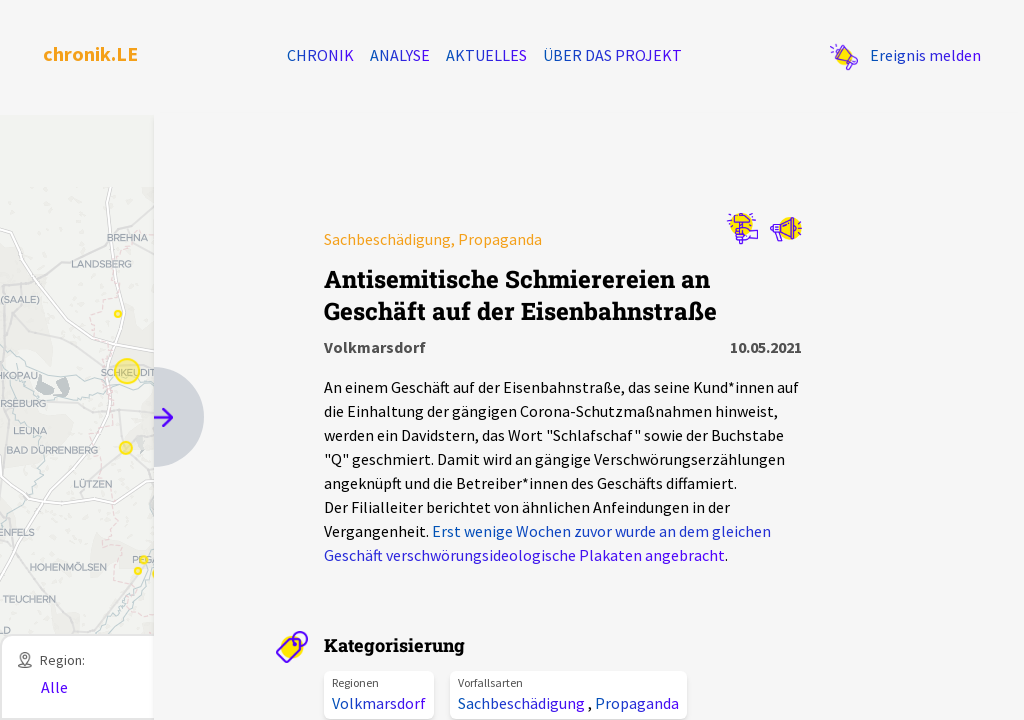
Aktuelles (486, 55)
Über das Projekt (612, 55)
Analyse (400, 55)
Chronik (320, 55)
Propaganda (637, 703)
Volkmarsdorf (379, 703)
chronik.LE (90, 53)
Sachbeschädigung (523, 703)
